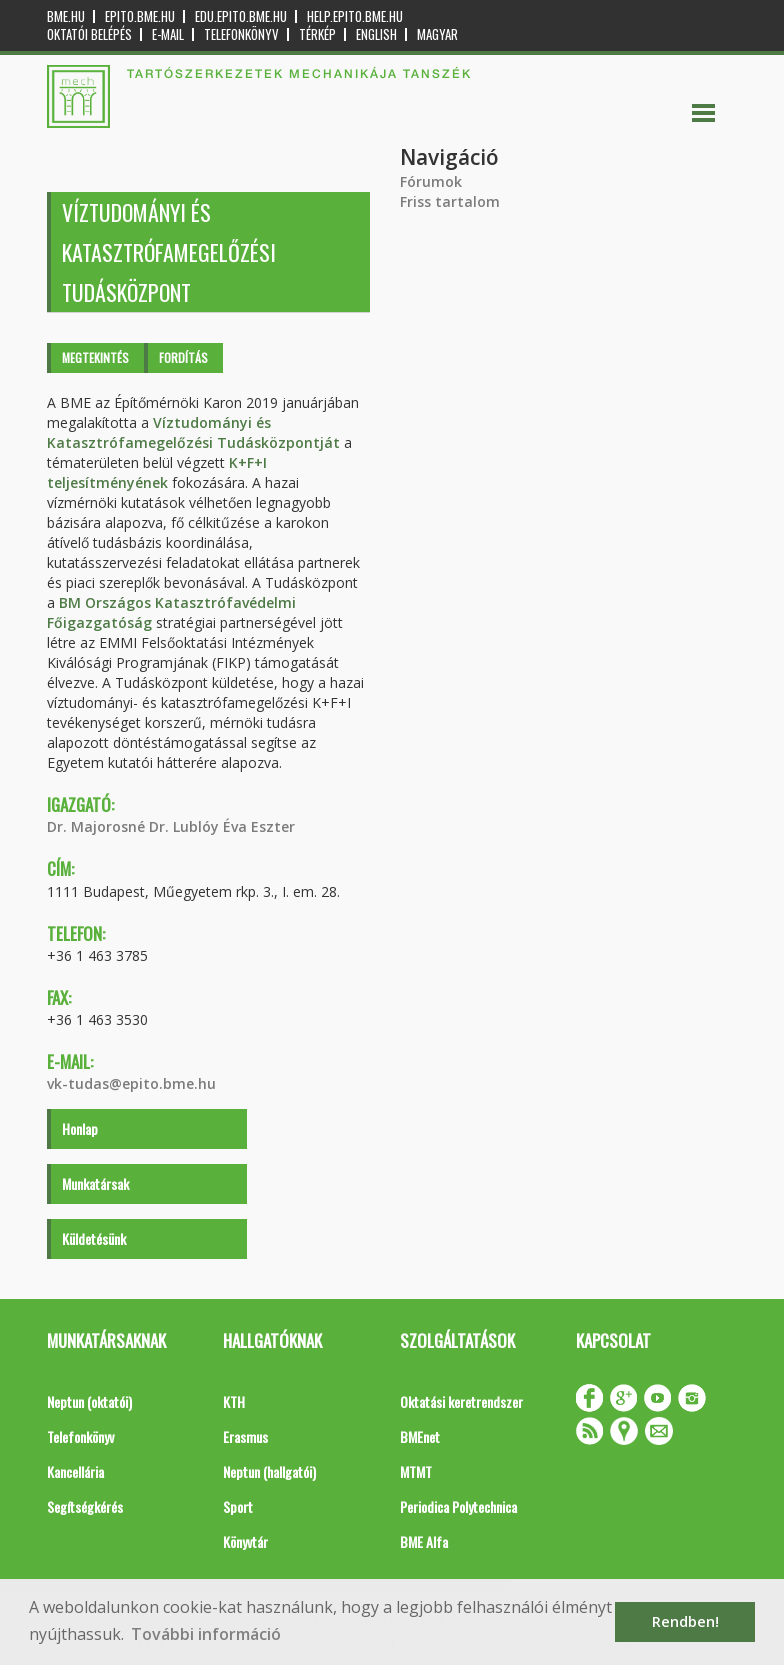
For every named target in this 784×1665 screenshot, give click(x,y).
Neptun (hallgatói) (269, 1471)
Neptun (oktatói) (89, 1401)
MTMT (416, 1471)
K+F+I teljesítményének (157, 472)
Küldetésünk (94, 1238)
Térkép (317, 34)
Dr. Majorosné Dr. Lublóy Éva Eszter (171, 826)
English (376, 34)
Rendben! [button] (685, 1621)
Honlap (80, 1128)
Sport (238, 1506)
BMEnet (420, 1436)
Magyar (437, 34)
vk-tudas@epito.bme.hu (131, 1083)
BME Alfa (424, 1541)
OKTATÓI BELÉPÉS (89, 34)
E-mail (168, 34)
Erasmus (245, 1436)
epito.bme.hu (140, 16)
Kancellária (75, 1471)
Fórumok (431, 181)
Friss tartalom (450, 201)
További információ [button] (206, 1634)
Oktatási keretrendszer (461, 1401)
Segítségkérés (85, 1506)
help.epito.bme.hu (355, 16)
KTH (234, 1401)
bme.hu (66, 16)
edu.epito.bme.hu (241, 16)
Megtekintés (95, 357)
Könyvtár (245, 1541)
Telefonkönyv (241, 34)
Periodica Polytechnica (458, 1506)
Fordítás (183, 357)
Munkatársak (95, 1183)
